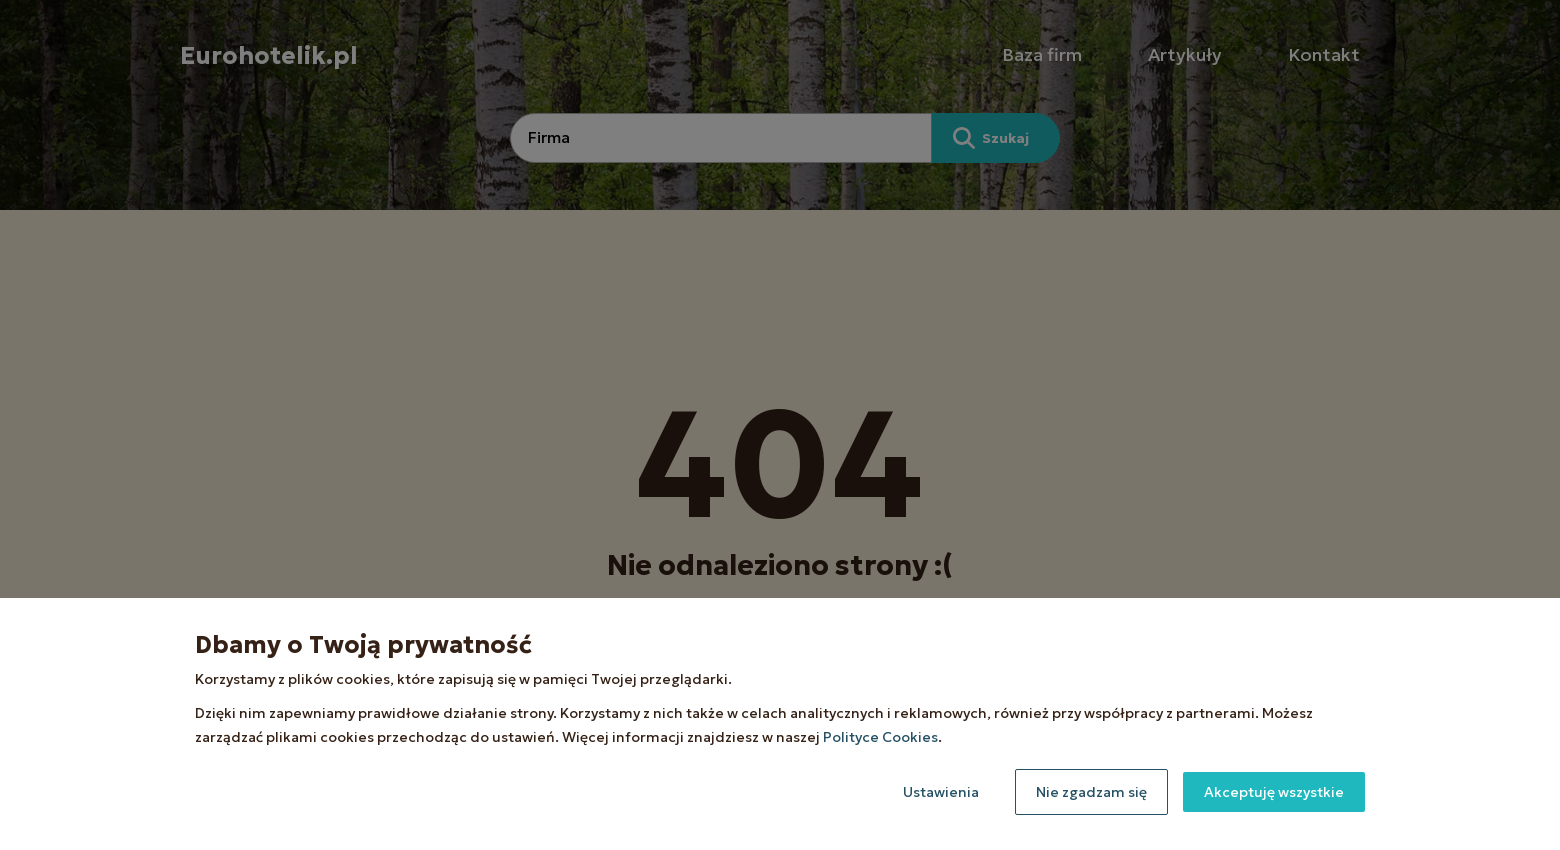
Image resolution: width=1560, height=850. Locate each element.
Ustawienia (941, 792)
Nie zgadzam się (1091, 792)
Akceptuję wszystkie (1274, 792)
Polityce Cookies (880, 737)
